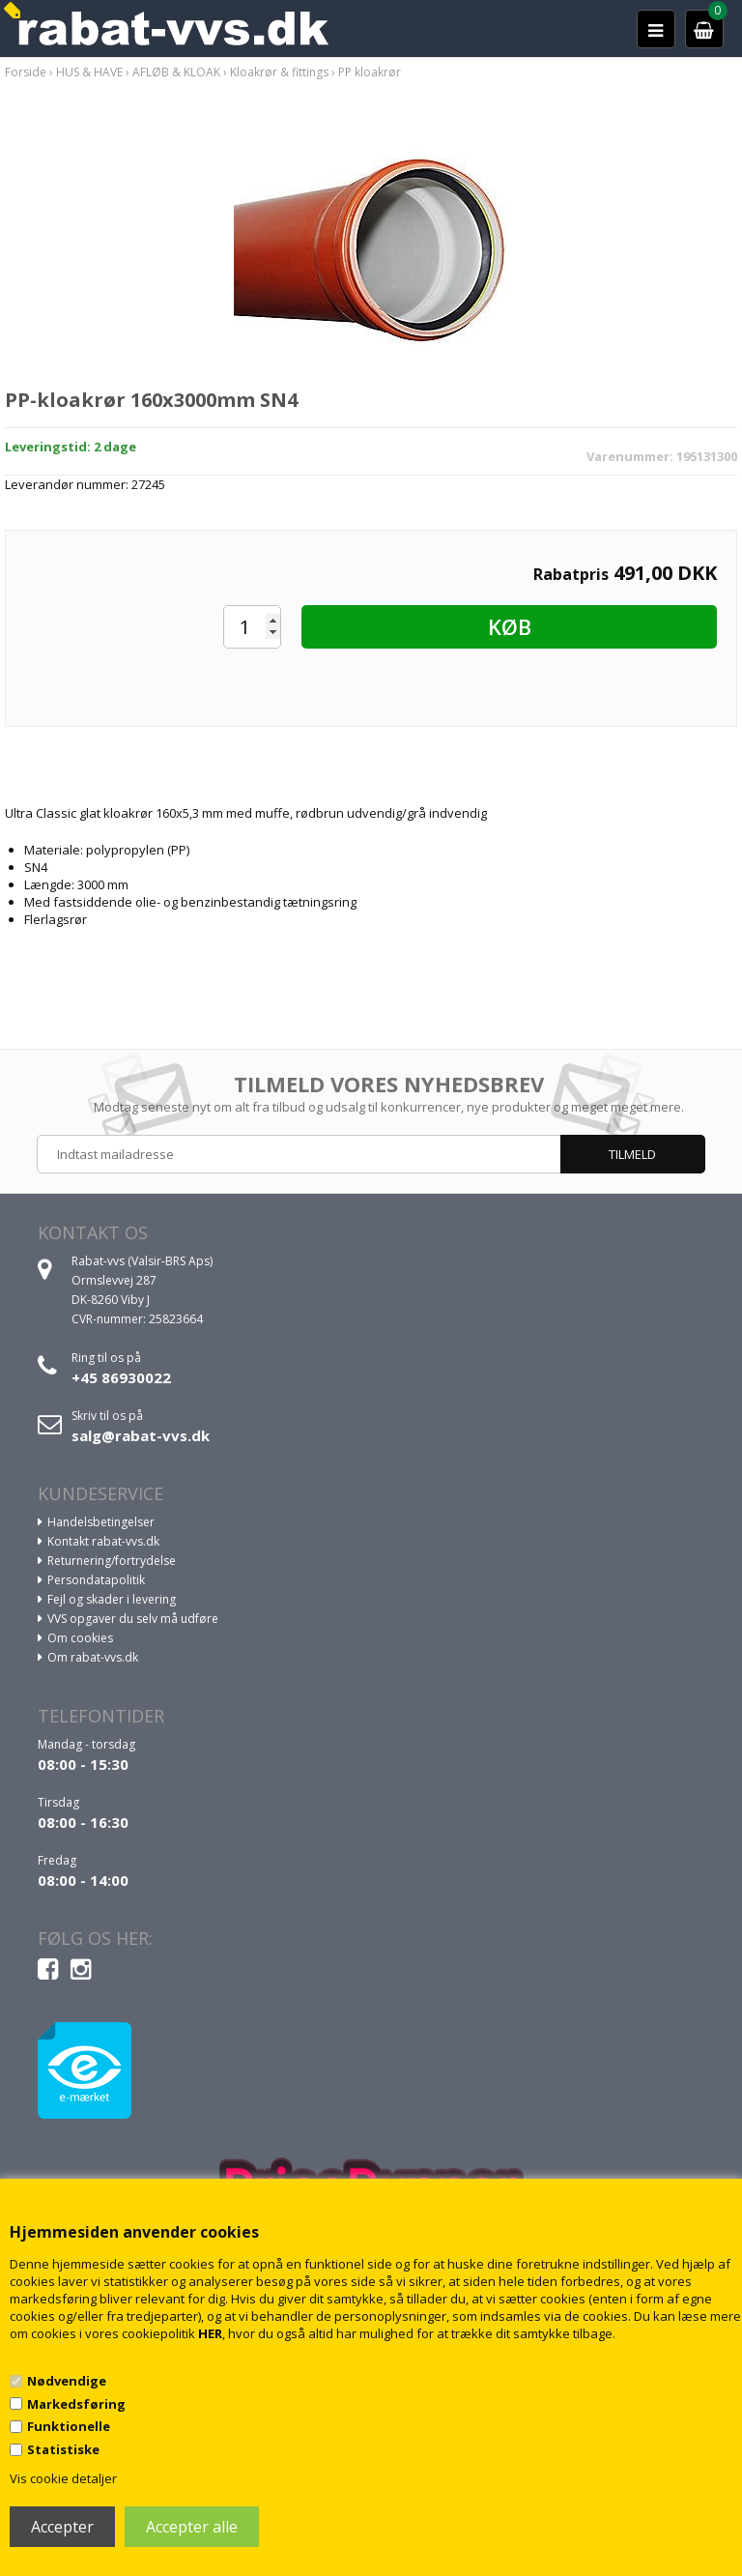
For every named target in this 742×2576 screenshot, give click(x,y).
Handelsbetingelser (101, 1522)
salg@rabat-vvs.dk (140, 1435)
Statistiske (63, 2449)
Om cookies (80, 1638)
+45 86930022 (121, 1377)
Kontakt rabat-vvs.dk (103, 1541)
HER (210, 2333)
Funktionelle (68, 2426)
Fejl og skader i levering (111, 1599)
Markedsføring (76, 2404)
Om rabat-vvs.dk (92, 1657)
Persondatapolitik (96, 1580)
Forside (25, 72)
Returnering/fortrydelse (111, 1560)
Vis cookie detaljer (63, 2478)
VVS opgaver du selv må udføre (132, 1618)
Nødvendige (66, 2380)
